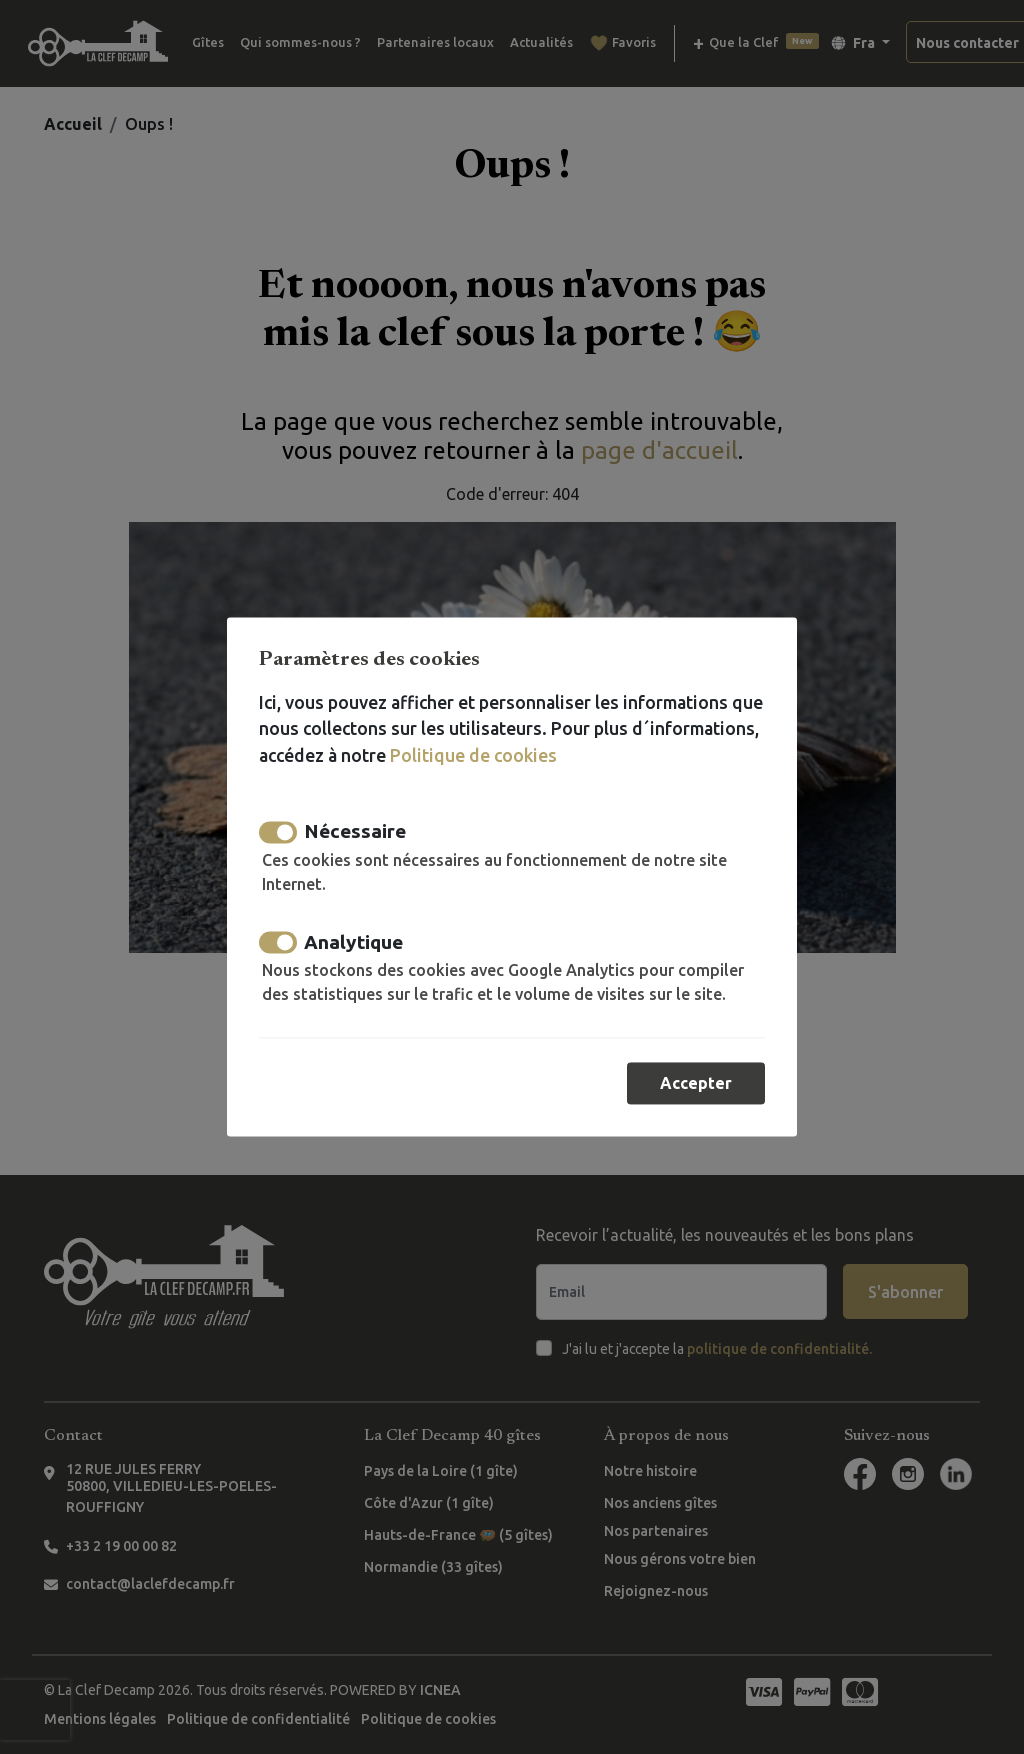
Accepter (696, 1084)
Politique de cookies (473, 755)
